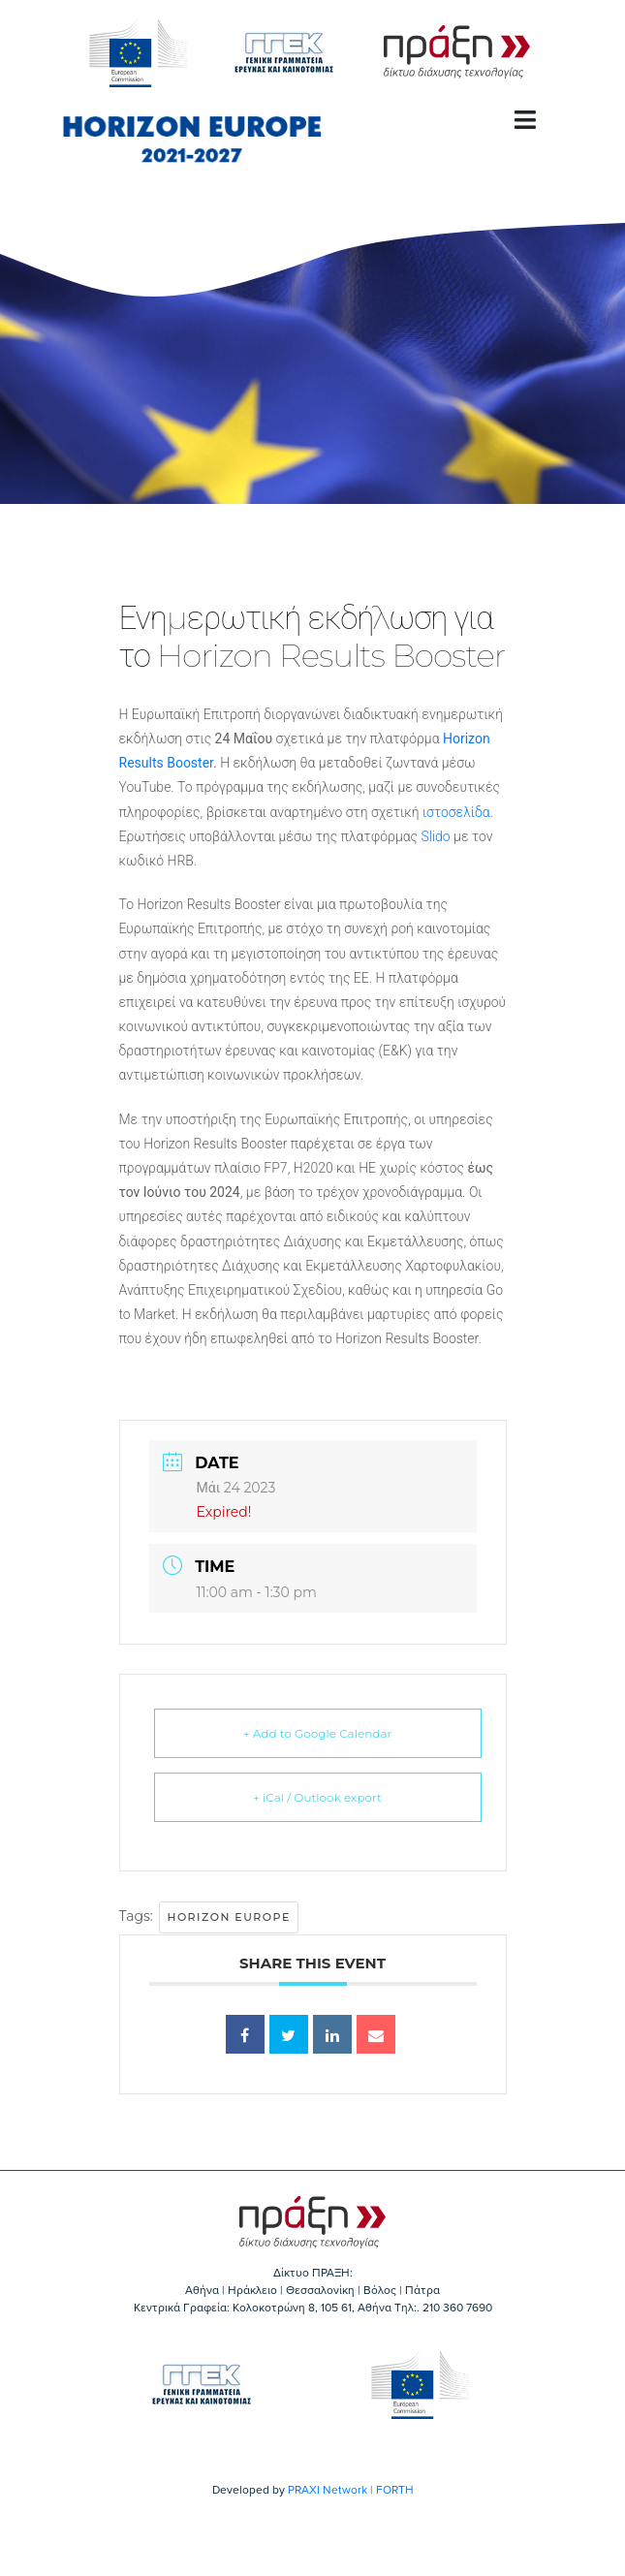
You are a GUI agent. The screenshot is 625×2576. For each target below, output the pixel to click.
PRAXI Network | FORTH (351, 2490)
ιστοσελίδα (456, 812)
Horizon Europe (228, 1917)
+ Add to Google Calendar (317, 1733)
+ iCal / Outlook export (317, 1797)
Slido (435, 836)
